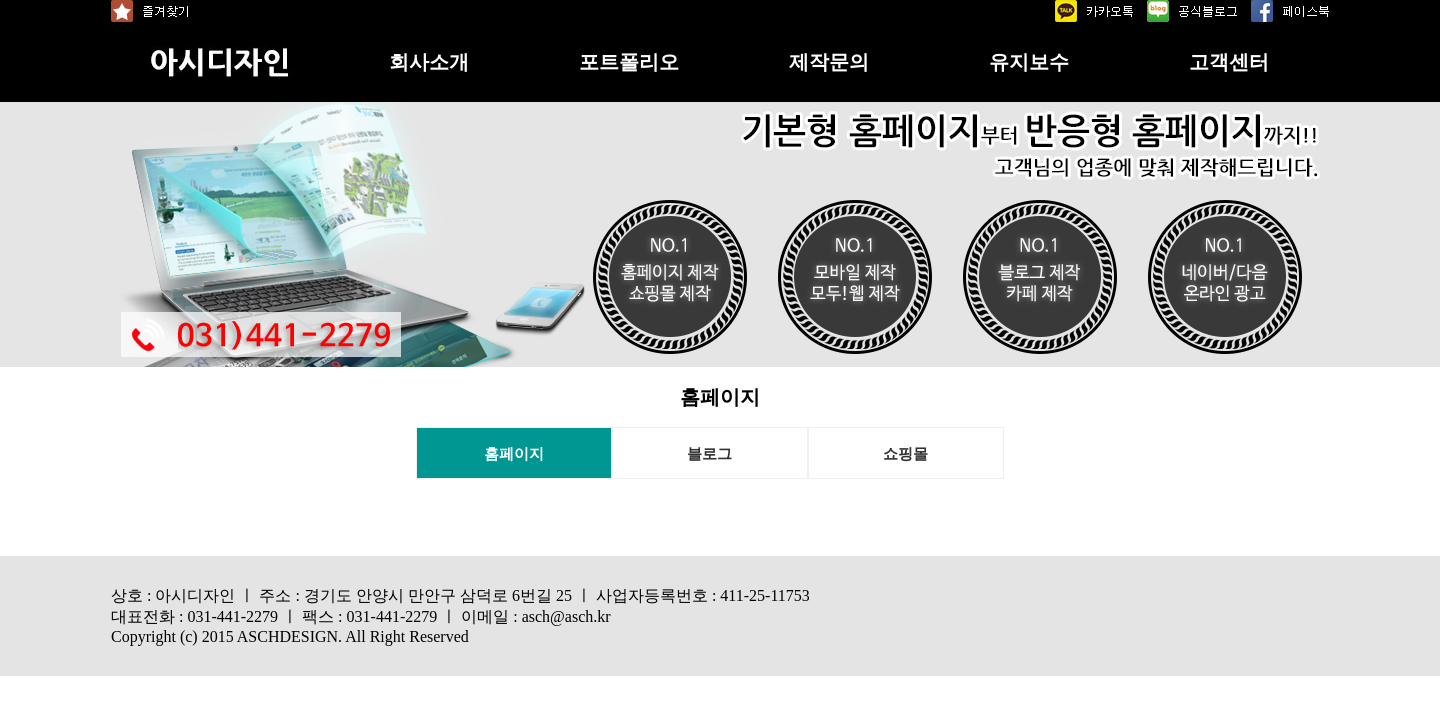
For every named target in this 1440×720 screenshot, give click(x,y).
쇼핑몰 (905, 454)
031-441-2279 (232, 616)
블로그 (709, 454)
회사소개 (429, 62)
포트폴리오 (629, 62)
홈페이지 (514, 454)
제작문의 (829, 62)
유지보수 (1029, 62)
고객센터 (1229, 62)
